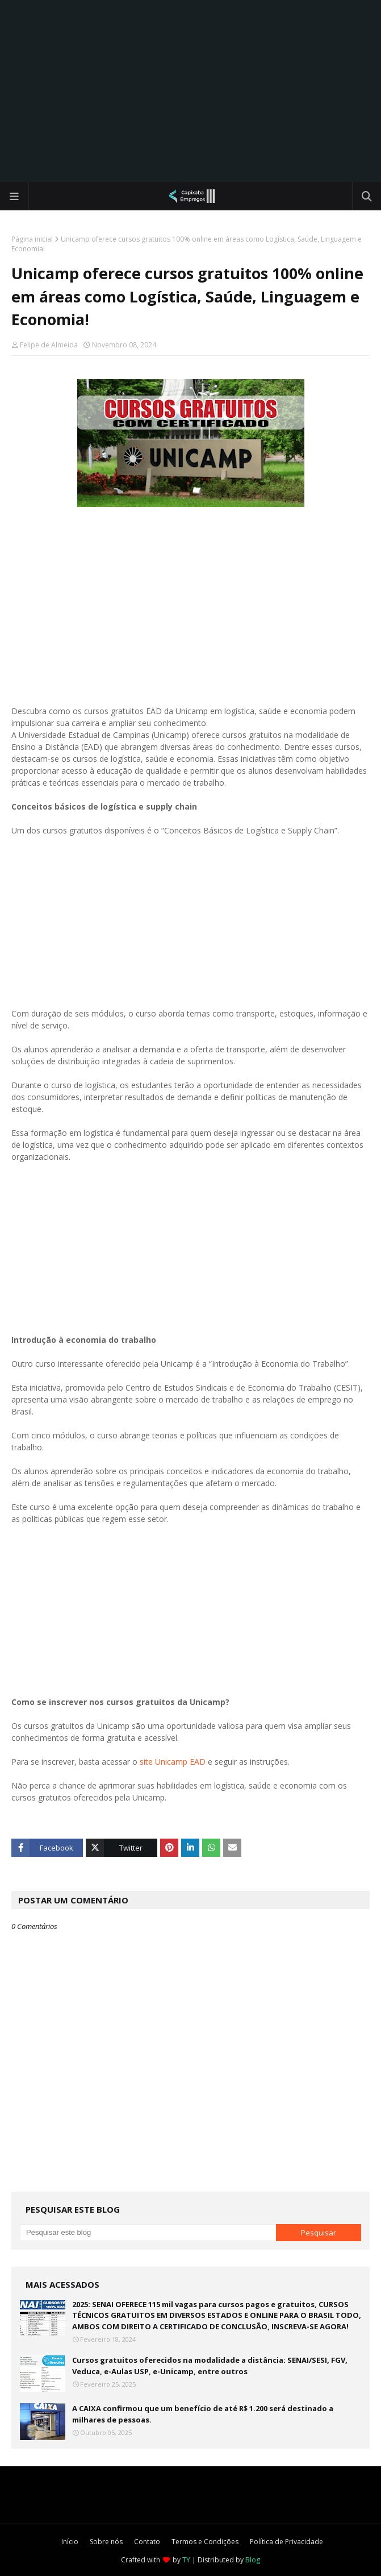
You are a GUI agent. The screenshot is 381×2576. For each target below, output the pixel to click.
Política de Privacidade (286, 2541)
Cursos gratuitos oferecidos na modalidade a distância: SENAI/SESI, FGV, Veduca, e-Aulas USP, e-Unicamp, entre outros (209, 2365)
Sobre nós (106, 2541)
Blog (252, 2560)
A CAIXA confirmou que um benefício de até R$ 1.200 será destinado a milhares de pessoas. (202, 2414)
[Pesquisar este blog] (148, 2232)
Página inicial (32, 239)
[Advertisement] (190, 91)
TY (186, 2560)
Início (69, 2541)
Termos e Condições (204, 2541)
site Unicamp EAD (173, 1761)
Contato (147, 2541)
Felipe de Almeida (49, 345)
